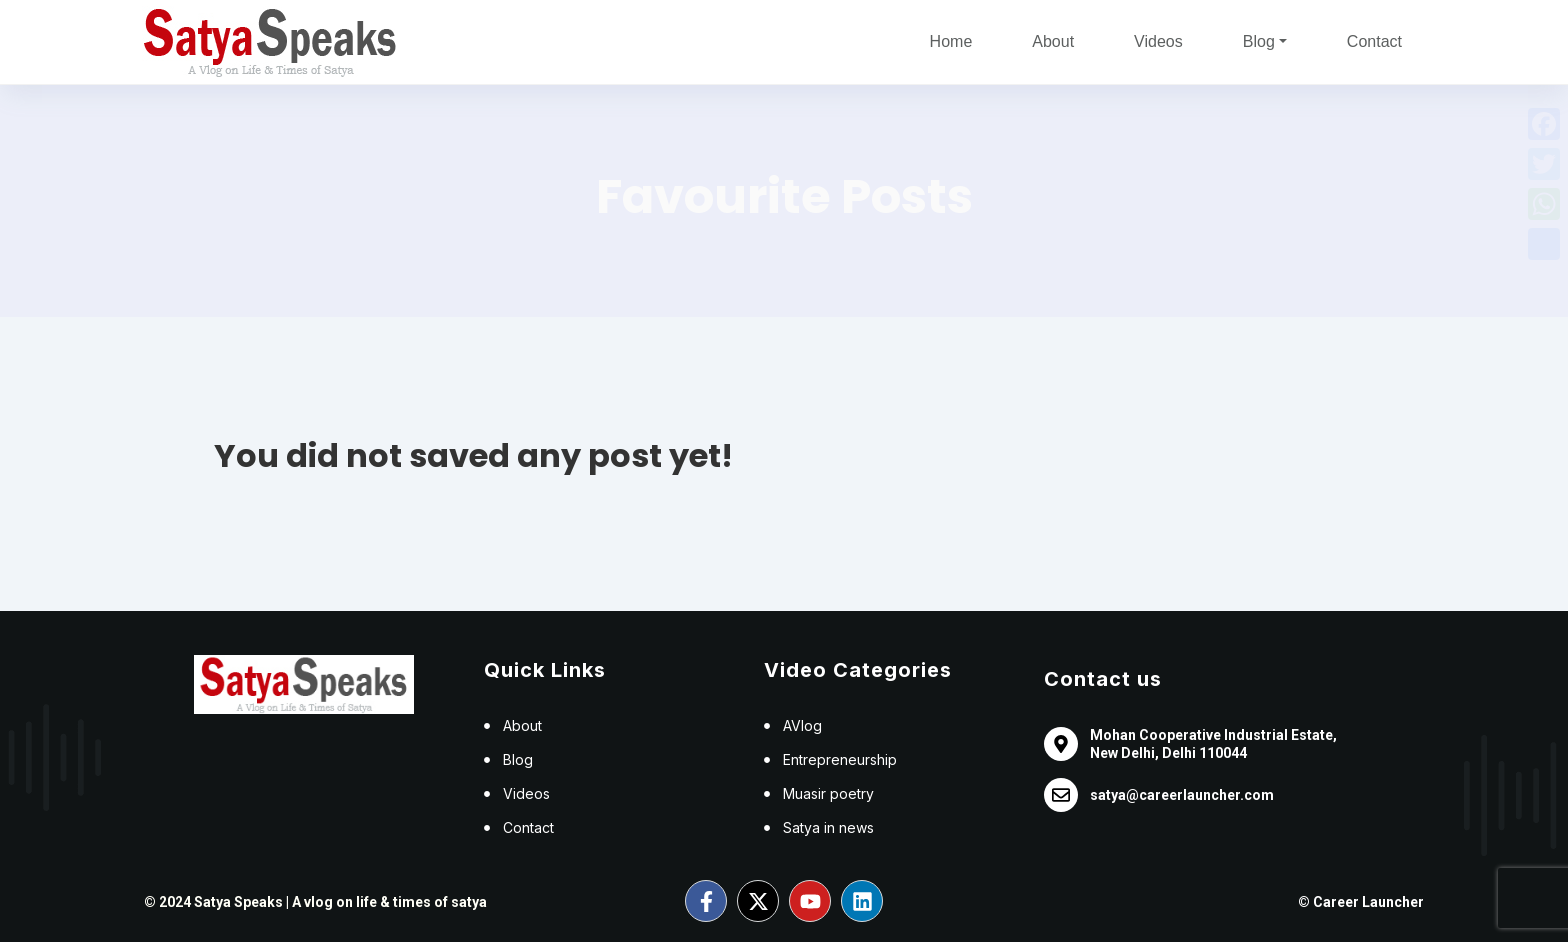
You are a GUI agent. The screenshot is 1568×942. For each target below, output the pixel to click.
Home (951, 41)
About (1053, 41)
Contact (1374, 41)
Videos (1158, 41)
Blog (1259, 41)
